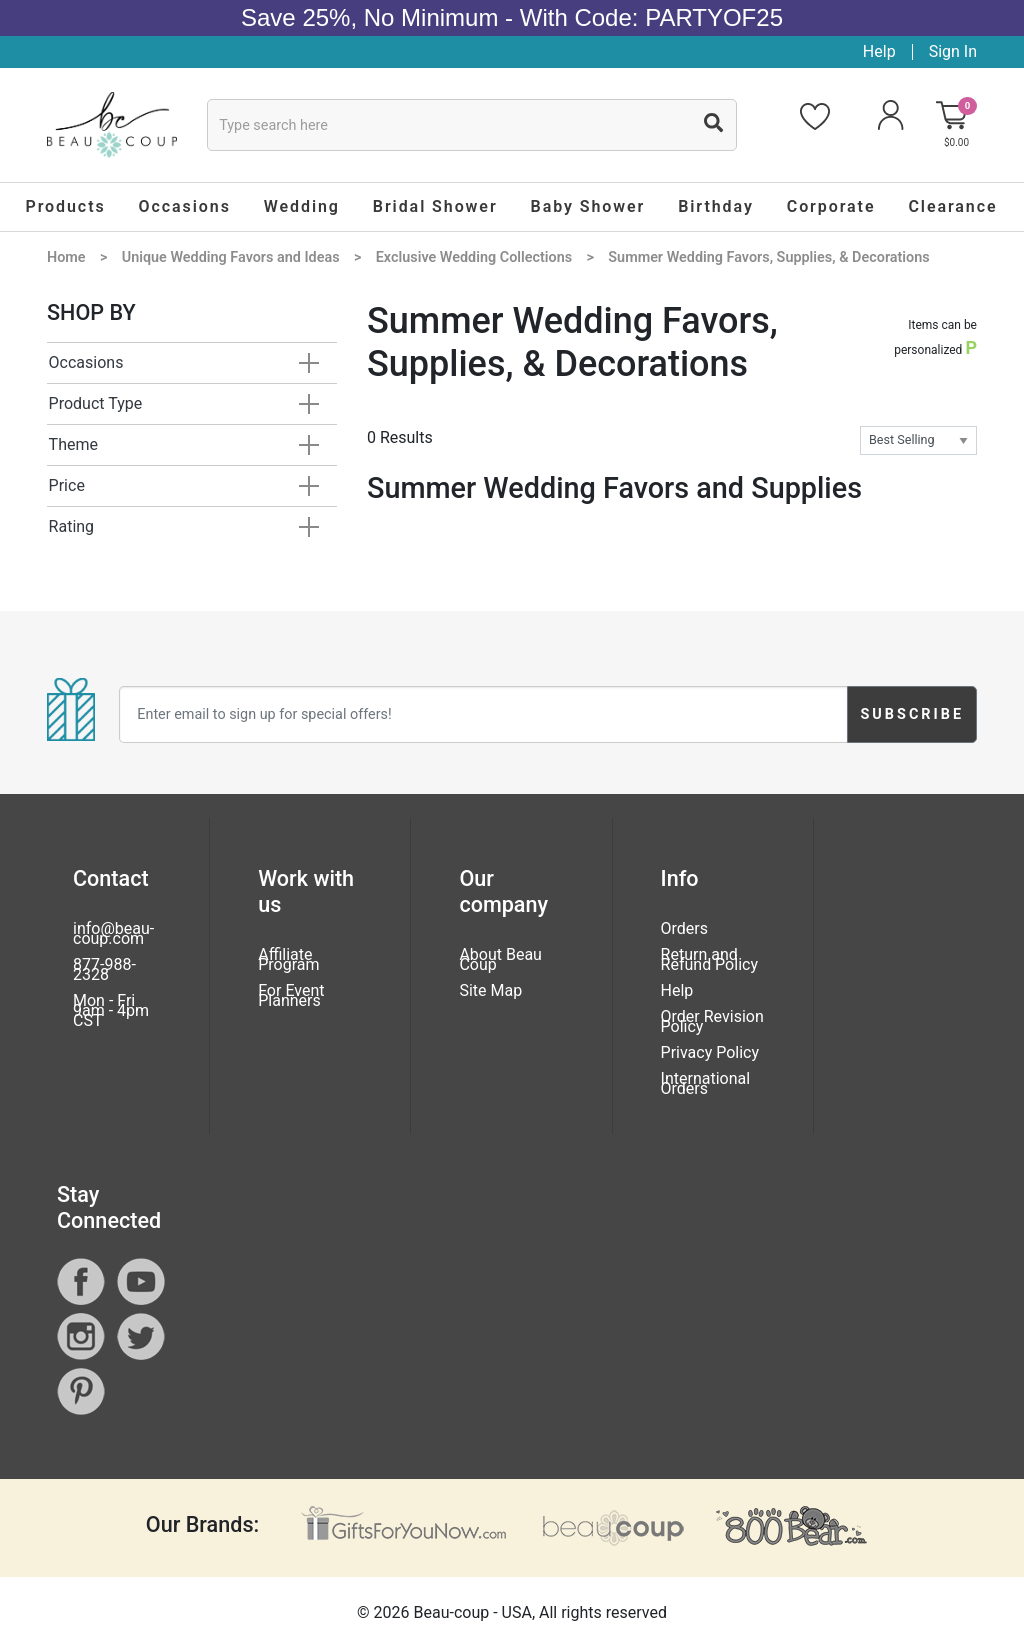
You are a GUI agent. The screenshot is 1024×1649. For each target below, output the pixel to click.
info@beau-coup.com (113, 933)
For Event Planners (291, 995)
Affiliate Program (288, 959)
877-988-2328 (104, 969)
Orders (684, 928)
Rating (72, 526)
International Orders (706, 1083)
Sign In (953, 51)
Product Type (96, 403)
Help (879, 51)
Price (67, 485)
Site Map (490, 990)
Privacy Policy (710, 1052)
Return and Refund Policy (709, 959)
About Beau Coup (500, 959)
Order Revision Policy (712, 1021)
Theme (73, 444)
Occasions (86, 362)
